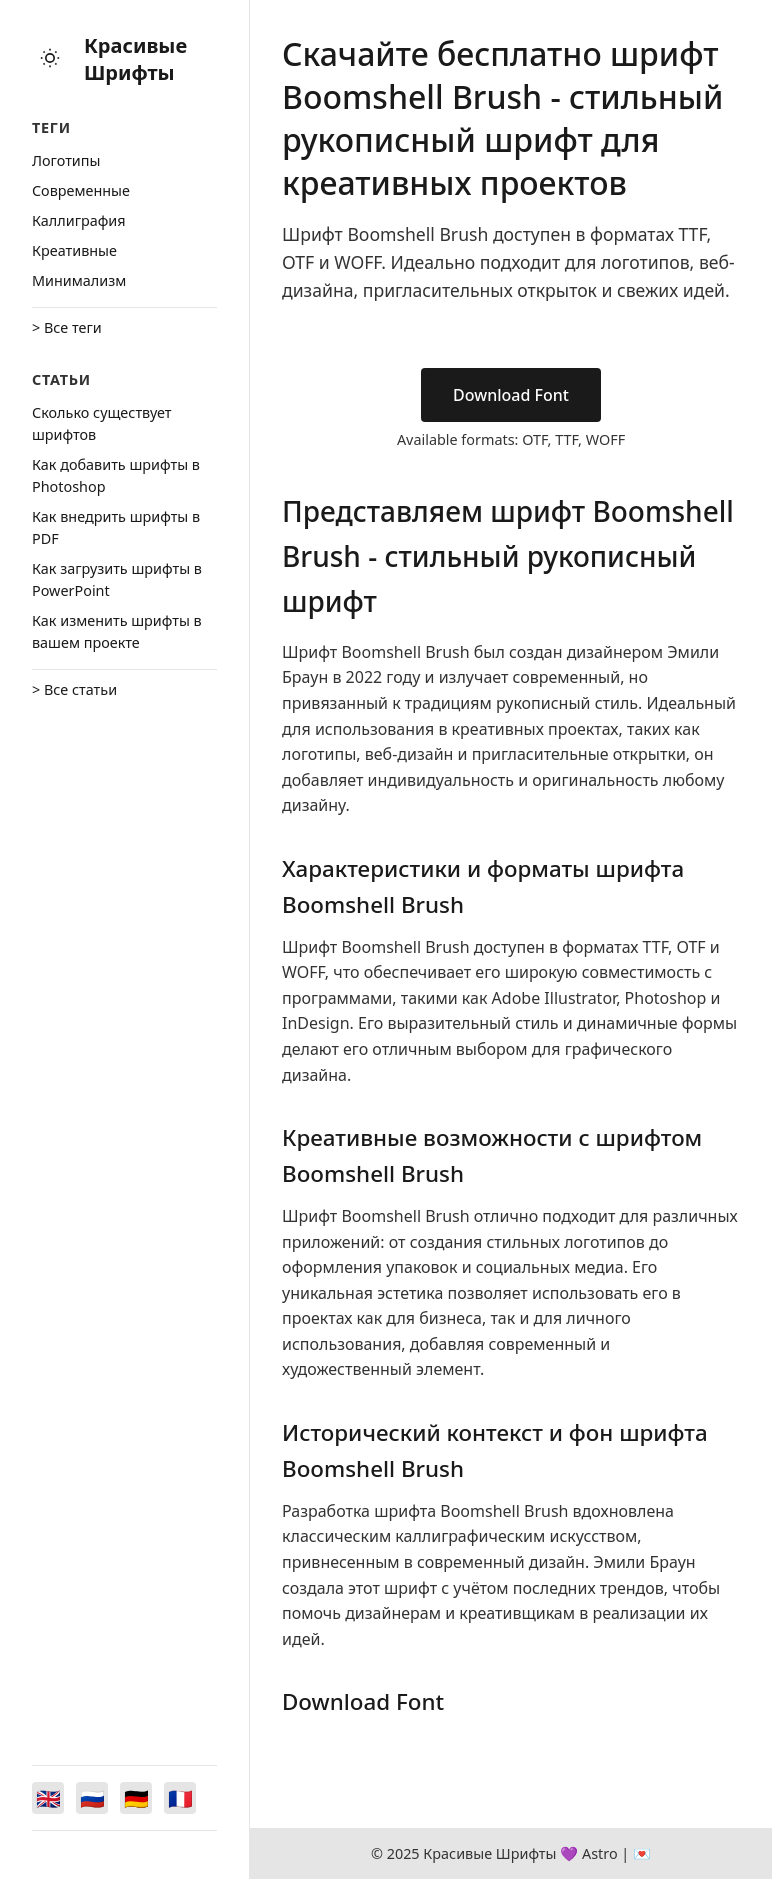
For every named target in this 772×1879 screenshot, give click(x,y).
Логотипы (66, 160)
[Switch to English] (48, 1798)
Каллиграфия (79, 220)
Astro (600, 1853)
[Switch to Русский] (92, 1798)
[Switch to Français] (180, 1798)
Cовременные (81, 190)
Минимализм (79, 280)
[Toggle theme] (50, 59)
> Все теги (67, 327)
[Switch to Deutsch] (136, 1798)
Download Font (511, 395)
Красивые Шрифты (135, 59)
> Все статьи (74, 689)
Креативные (74, 250)
